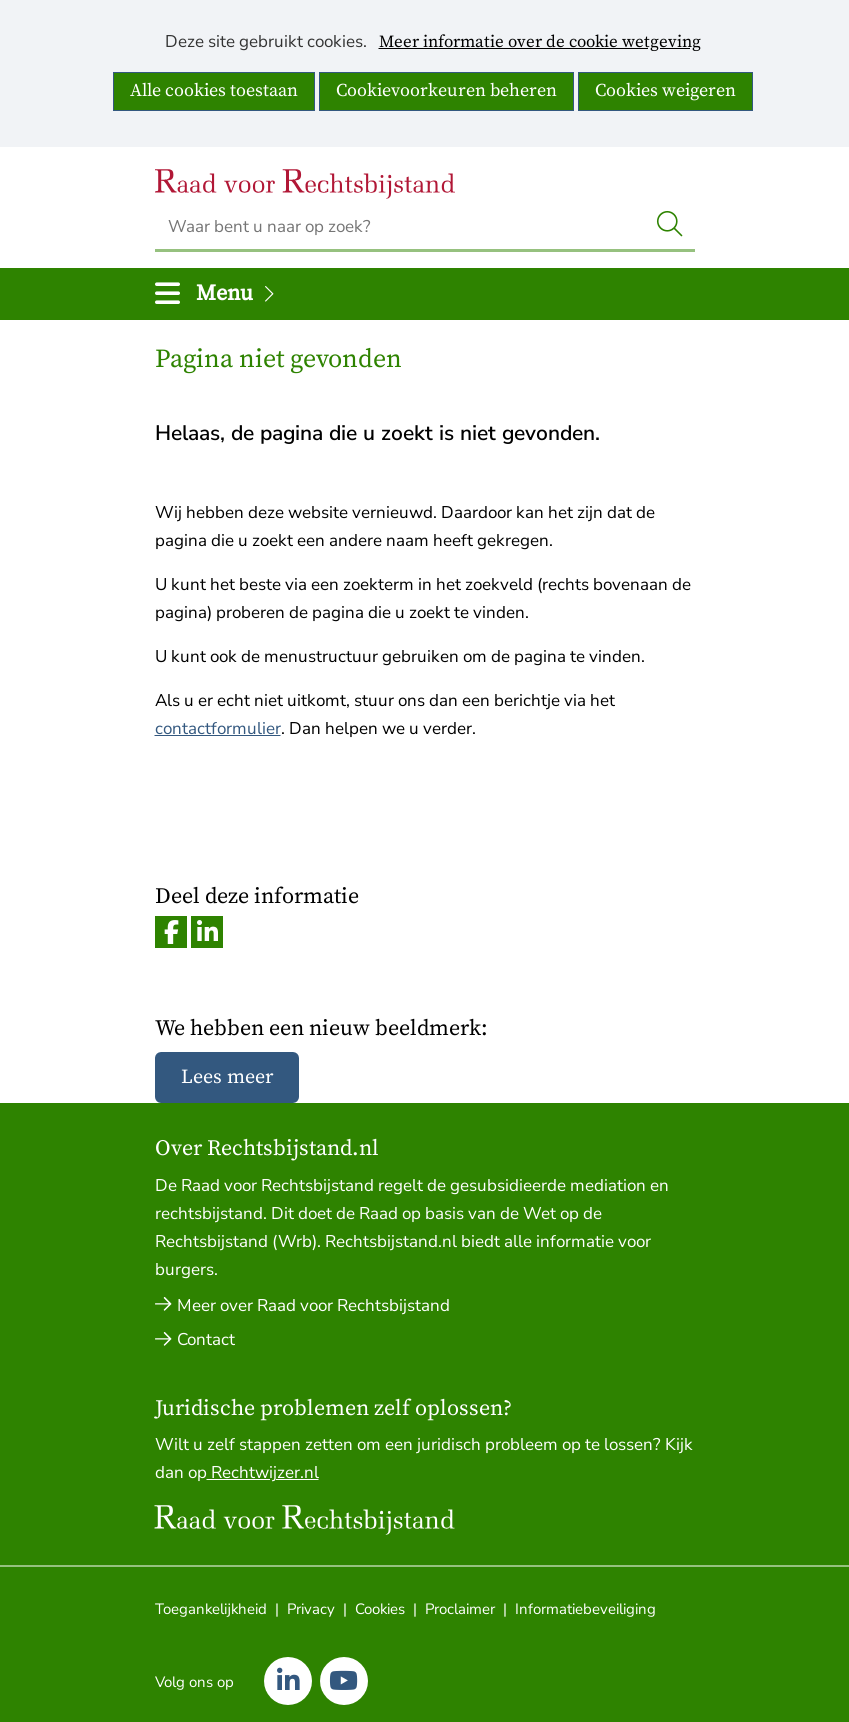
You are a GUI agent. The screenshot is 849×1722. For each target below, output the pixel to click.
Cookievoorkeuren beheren (446, 90)
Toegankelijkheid (211, 1609)
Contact (206, 1339)
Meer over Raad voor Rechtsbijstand (313, 1305)
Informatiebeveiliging (585, 1609)
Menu (237, 293)
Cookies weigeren (665, 90)
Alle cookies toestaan (214, 90)
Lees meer (227, 1077)
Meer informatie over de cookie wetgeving (540, 43)
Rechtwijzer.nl (263, 1472)
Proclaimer (460, 1609)
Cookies (380, 1609)
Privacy (311, 1609)
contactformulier (218, 728)
